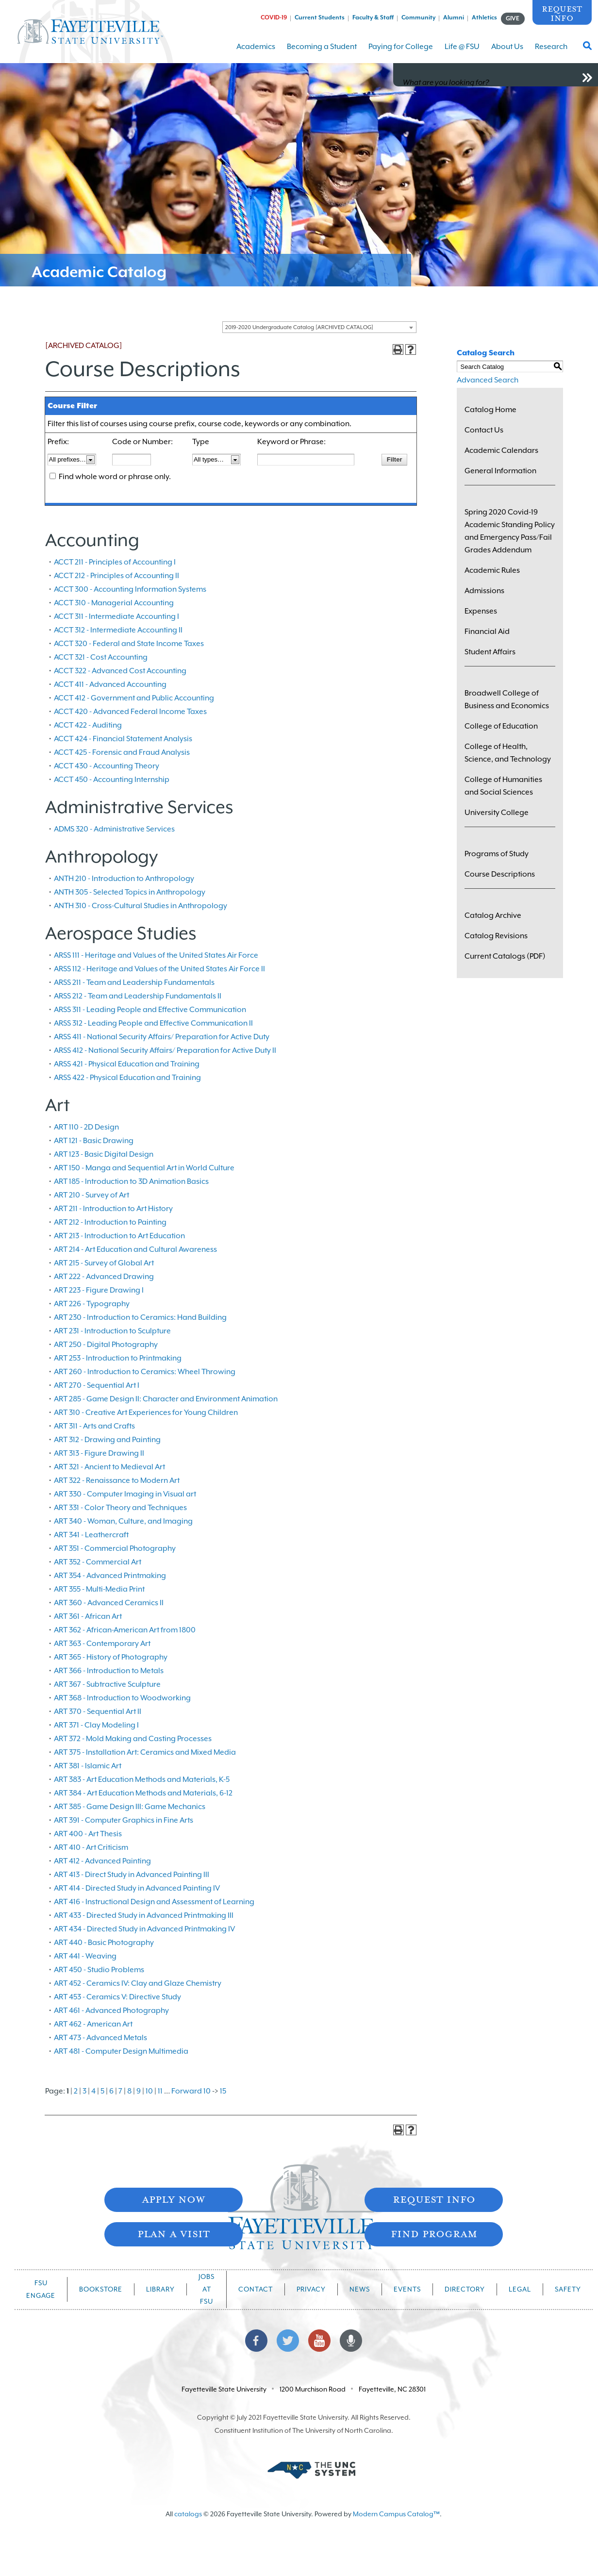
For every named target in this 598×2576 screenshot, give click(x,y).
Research (551, 52)
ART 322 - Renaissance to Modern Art (117, 1480)
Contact (255, 2289)
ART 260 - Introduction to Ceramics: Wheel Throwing (144, 1371)
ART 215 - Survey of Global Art (104, 1263)
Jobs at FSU (207, 2289)
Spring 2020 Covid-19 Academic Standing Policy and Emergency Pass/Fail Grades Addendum (510, 531)
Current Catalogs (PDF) (505, 956)
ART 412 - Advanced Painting (102, 1861)
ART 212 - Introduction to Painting (110, 1222)
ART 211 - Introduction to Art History (113, 1208)
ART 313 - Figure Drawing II (99, 1453)
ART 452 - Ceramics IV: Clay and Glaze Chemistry (137, 1983)
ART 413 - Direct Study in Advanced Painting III (131, 1874)
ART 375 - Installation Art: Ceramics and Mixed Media (145, 1752)
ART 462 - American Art (93, 2024)
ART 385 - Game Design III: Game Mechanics (129, 1806)
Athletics (484, 17)
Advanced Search (487, 380)
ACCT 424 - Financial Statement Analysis (123, 738)
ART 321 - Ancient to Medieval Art (109, 1467)
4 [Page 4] (93, 2091)
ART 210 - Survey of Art (91, 1195)
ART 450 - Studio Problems (99, 1969)
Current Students (320, 17)
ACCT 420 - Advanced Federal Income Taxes (130, 711)
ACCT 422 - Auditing (88, 725)
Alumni (453, 17)
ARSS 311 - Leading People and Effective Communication (150, 1009)
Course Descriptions (500, 874)
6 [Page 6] (111, 2091)
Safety (568, 2289)
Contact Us (484, 430)
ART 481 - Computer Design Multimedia (121, 2051)
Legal (520, 2289)
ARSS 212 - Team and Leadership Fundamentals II (137, 996)
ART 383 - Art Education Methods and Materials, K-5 (142, 1779)
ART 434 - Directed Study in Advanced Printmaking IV (144, 1929)
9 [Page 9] (138, 2091)
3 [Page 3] (84, 2091)
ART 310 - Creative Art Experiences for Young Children (146, 1412)
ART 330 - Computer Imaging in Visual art (125, 1494)
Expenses (481, 611)
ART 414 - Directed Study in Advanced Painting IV (137, 1888)
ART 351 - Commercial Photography (115, 1548)
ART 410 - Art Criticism (91, 1847)
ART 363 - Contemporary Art (102, 1643)
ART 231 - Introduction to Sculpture (112, 1331)
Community (418, 17)
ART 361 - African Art (88, 1616)
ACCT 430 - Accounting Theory (106, 766)
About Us (507, 52)
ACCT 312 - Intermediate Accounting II (118, 630)
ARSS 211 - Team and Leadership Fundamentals (134, 982)
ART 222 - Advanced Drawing (104, 1276)
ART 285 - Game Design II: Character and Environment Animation (166, 1399)
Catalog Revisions (496, 935)
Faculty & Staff (373, 17)
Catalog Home (490, 409)
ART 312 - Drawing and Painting (107, 1439)
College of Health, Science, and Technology (508, 753)
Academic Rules (492, 570)
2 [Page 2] (76, 2091)
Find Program (434, 2233)
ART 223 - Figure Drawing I (99, 1290)
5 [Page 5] (102, 2091)
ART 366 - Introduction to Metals (109, 1670)
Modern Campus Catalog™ (396, 2514)
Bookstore (100, 2289)
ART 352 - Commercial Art (97, 1562)
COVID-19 (274, 17)
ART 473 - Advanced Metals (100, 2037)
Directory (465, 2289)
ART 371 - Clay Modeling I (96, 1725)
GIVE (512, 18)
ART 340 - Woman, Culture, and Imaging (123, 1521)
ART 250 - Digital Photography (106, 1344)
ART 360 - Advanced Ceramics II (109, 1602)
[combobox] (319, 327)
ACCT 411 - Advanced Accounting (110, 684)
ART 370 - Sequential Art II (97, 1711)
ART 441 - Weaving (85, 1956)
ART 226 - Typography (92, 1303)
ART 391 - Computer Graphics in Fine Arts (123, 1820)
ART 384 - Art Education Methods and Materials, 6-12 (143, 1793)
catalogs (188, 2514)
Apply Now (173, 2199)
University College (497, 812)
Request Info (562, 13)
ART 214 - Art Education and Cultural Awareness (135, 1249)
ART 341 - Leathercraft (91, 1534)
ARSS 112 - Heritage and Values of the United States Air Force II (159, 968)
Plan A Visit (173, 2233)
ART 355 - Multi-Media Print (99, 1589)
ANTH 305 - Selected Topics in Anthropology (129, 892)
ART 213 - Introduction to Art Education (119, 1235)
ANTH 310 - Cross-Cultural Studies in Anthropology (140, 905)
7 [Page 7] (120, 2091)
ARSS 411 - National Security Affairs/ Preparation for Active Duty (161, 1036)
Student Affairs (490, 652)
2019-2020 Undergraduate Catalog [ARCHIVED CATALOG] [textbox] (299, 327)
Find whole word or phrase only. (115, 476)
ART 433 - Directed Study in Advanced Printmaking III (143, 1915)
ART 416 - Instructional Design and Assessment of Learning (154, 1901)
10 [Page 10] (149, 2091)
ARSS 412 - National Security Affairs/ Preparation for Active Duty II (165, 1050)
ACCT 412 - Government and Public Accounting (134, 698)
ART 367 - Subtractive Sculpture (107, 1684)
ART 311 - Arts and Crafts (94, 1426)
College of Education (501, 726)
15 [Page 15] (223, 2091)
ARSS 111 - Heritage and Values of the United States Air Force (156, 955)
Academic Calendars (501, 450)
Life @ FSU (462, 52)
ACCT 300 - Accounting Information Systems (130, 589)
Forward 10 (191, 2091)
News (359, 2289)
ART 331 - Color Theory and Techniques (120, 1507)
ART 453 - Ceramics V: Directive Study (117, 1997)
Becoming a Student (322, 52)
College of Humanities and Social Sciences (503, 786)
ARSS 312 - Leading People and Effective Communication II (153, 1023)
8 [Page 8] (129, 2091)
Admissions (484, 590)
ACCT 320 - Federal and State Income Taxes (129, 643)
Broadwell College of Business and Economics (507, 699)
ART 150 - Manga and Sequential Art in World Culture (144, 1167)
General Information (500, 470)
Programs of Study (497, 853)
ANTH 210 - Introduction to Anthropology (124, 878)
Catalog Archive (493, 915)
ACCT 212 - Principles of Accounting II (116, 575)
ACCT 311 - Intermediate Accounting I (116, 616)
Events (407, 2289)
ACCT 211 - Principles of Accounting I (115, 562)
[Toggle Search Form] (587, 48)
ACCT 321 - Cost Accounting (101, 657)
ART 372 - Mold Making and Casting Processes (133, 1738)
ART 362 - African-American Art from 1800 (125, 1630)
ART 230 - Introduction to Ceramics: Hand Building (140, 1317)
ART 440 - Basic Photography (104, 1942)
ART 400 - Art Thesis (88, 1833)
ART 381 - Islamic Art (87, 1766)
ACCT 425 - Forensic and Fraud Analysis (122, 752)
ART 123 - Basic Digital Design (103, 1154)
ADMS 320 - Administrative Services (114, 829)
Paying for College (401, 52)
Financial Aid (487, 631)
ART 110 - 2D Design (86, 1127)
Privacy (311, 2289)
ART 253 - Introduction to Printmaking (118, 1358)
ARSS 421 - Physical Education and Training (126, 1064)
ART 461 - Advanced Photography (111, 2010)
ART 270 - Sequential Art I (96, 1385)
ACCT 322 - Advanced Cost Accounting (120, 670)
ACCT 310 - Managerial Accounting (114, 602)
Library (160, 2289)
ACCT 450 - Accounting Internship (111, 779)
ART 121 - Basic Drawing (93, 1140)
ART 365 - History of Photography (110, 1657)
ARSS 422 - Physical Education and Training (127, 1077)
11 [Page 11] (160, 2091)
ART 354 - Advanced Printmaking (110, 1575)
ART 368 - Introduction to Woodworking (122, 1698)
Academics (256, 52)
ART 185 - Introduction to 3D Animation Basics (131, 1181)
